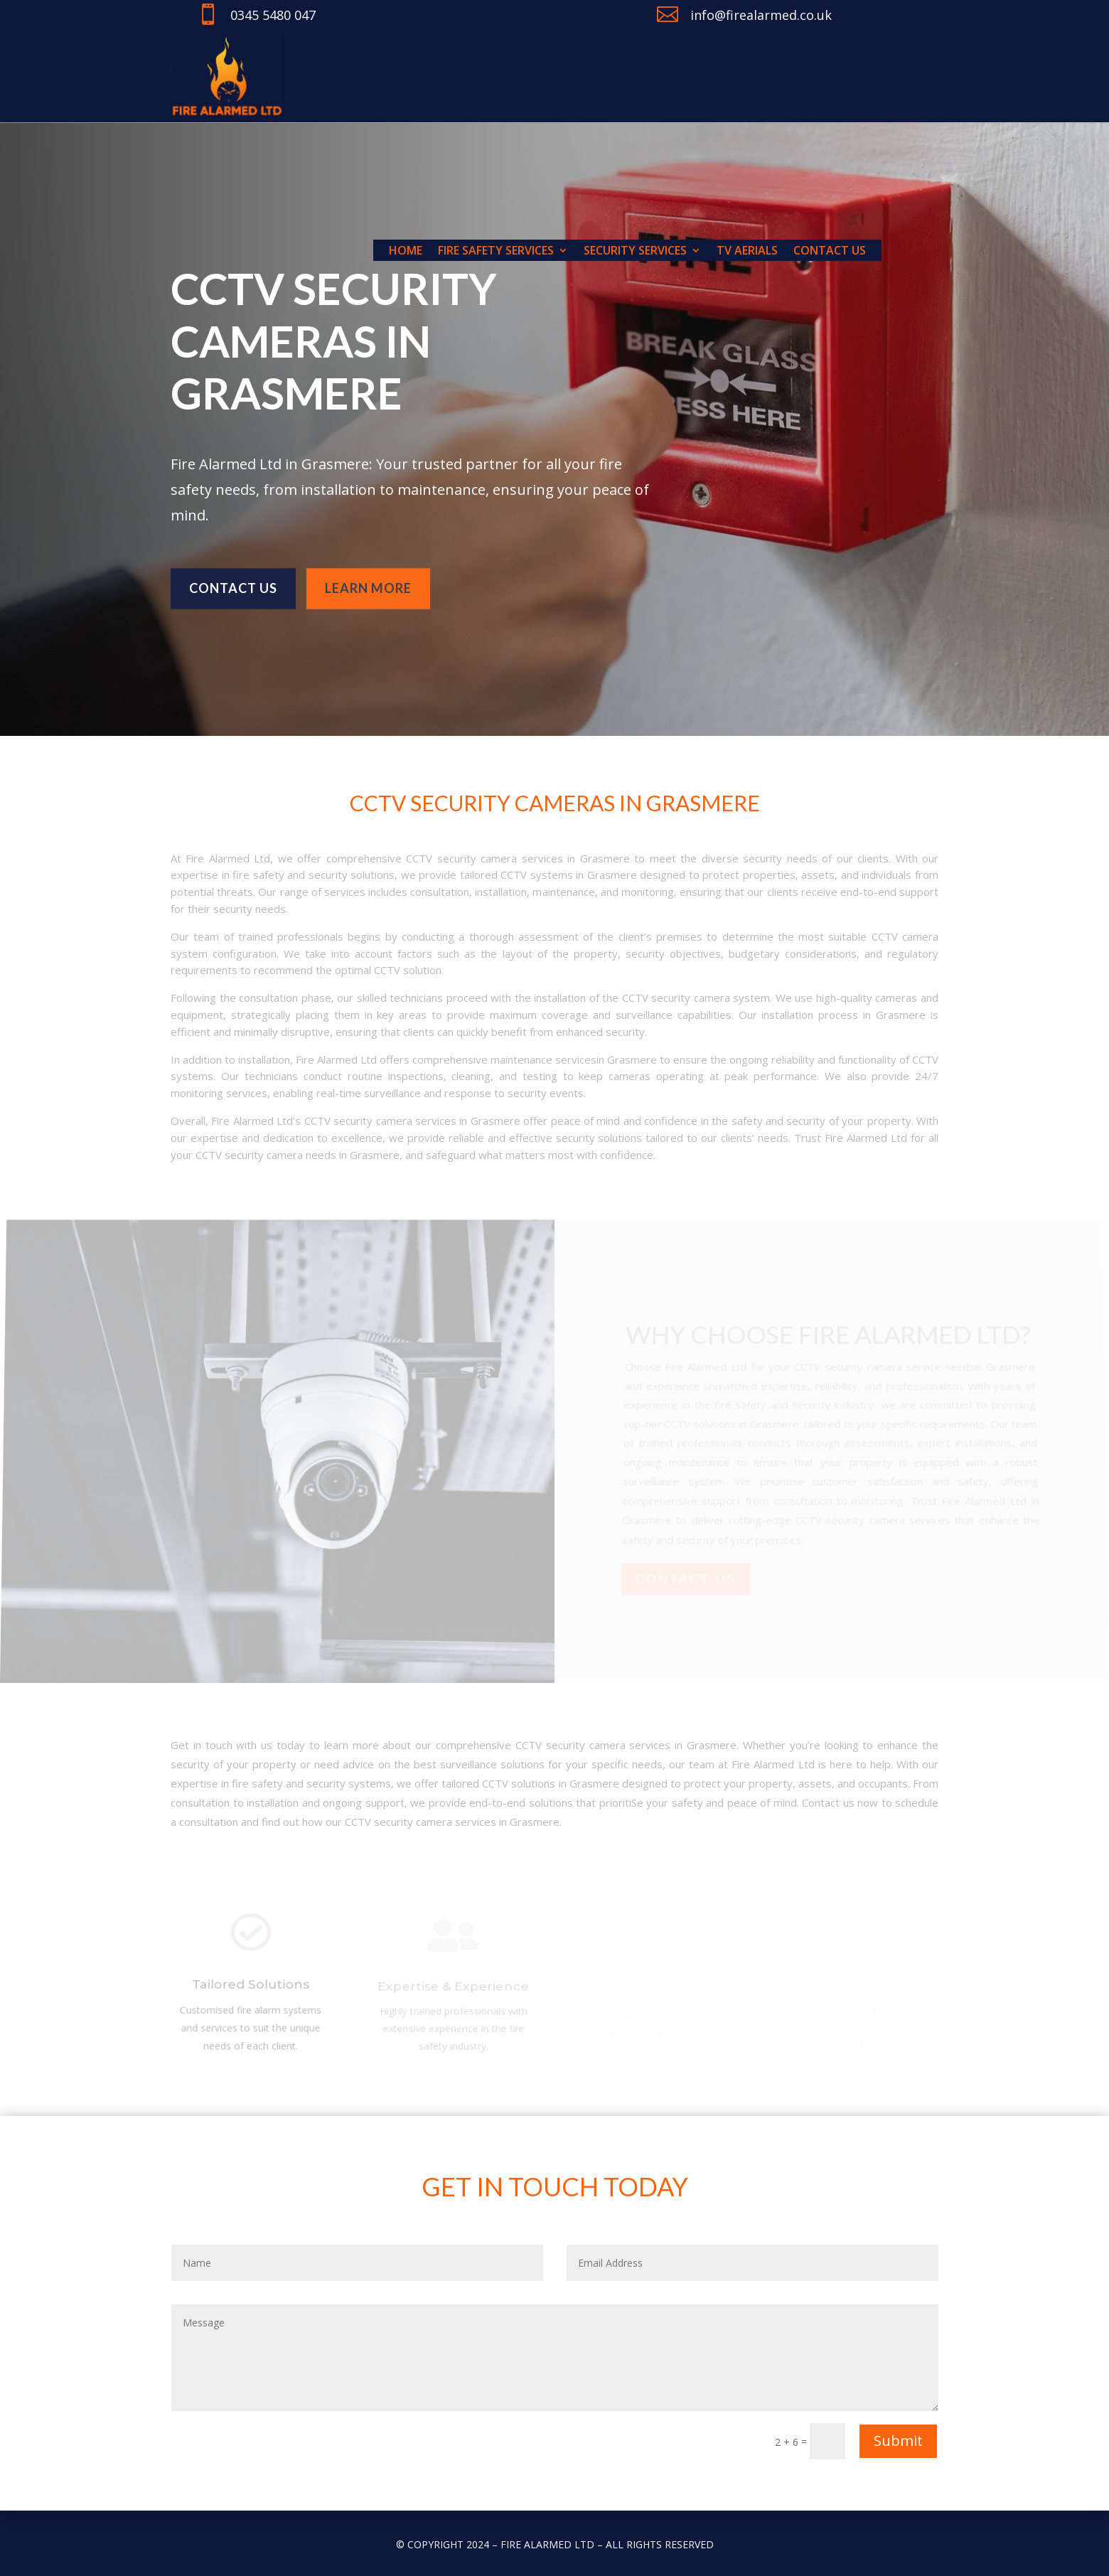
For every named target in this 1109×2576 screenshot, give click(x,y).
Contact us (829, 251)
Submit (898, 2440)
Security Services (635, 251)
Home (405, 251)
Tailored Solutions (251, 1989)
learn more (368, 581)
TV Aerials (747, 251)
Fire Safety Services (496, 251)
